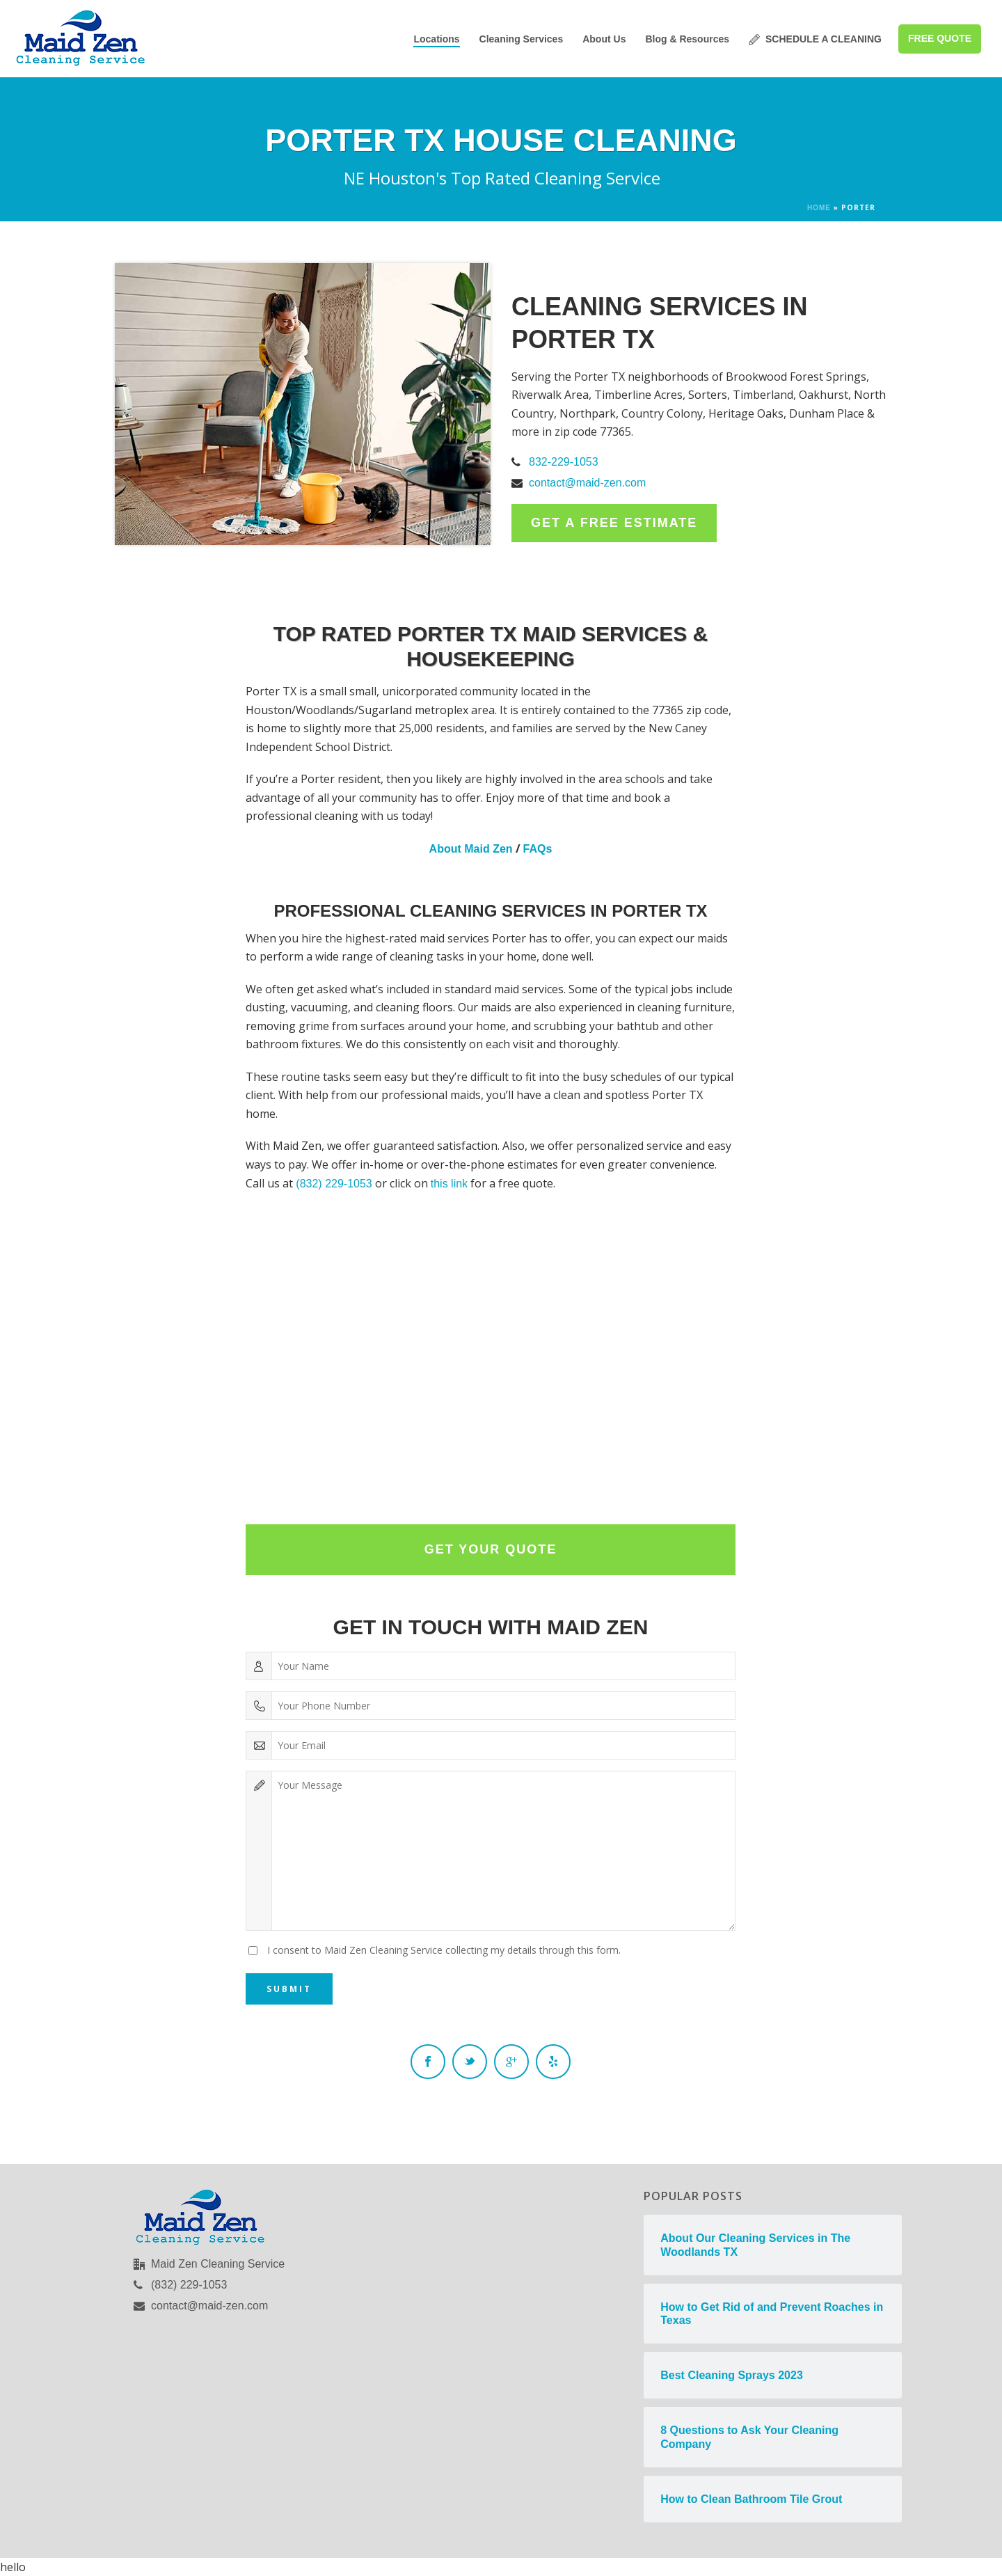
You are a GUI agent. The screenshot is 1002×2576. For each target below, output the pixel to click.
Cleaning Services (521, 39)
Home (819, 208)
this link (449, 1184)
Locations (436, 39)
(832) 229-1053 (334, 1184)
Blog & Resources (687, 39)
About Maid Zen (471, 849)
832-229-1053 (563, 462)
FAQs (537, 849)
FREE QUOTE (939, 38)
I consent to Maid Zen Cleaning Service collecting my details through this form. (444, 1950)
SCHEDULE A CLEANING (815, 39)
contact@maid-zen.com (587, 483)
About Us (604, 39)
